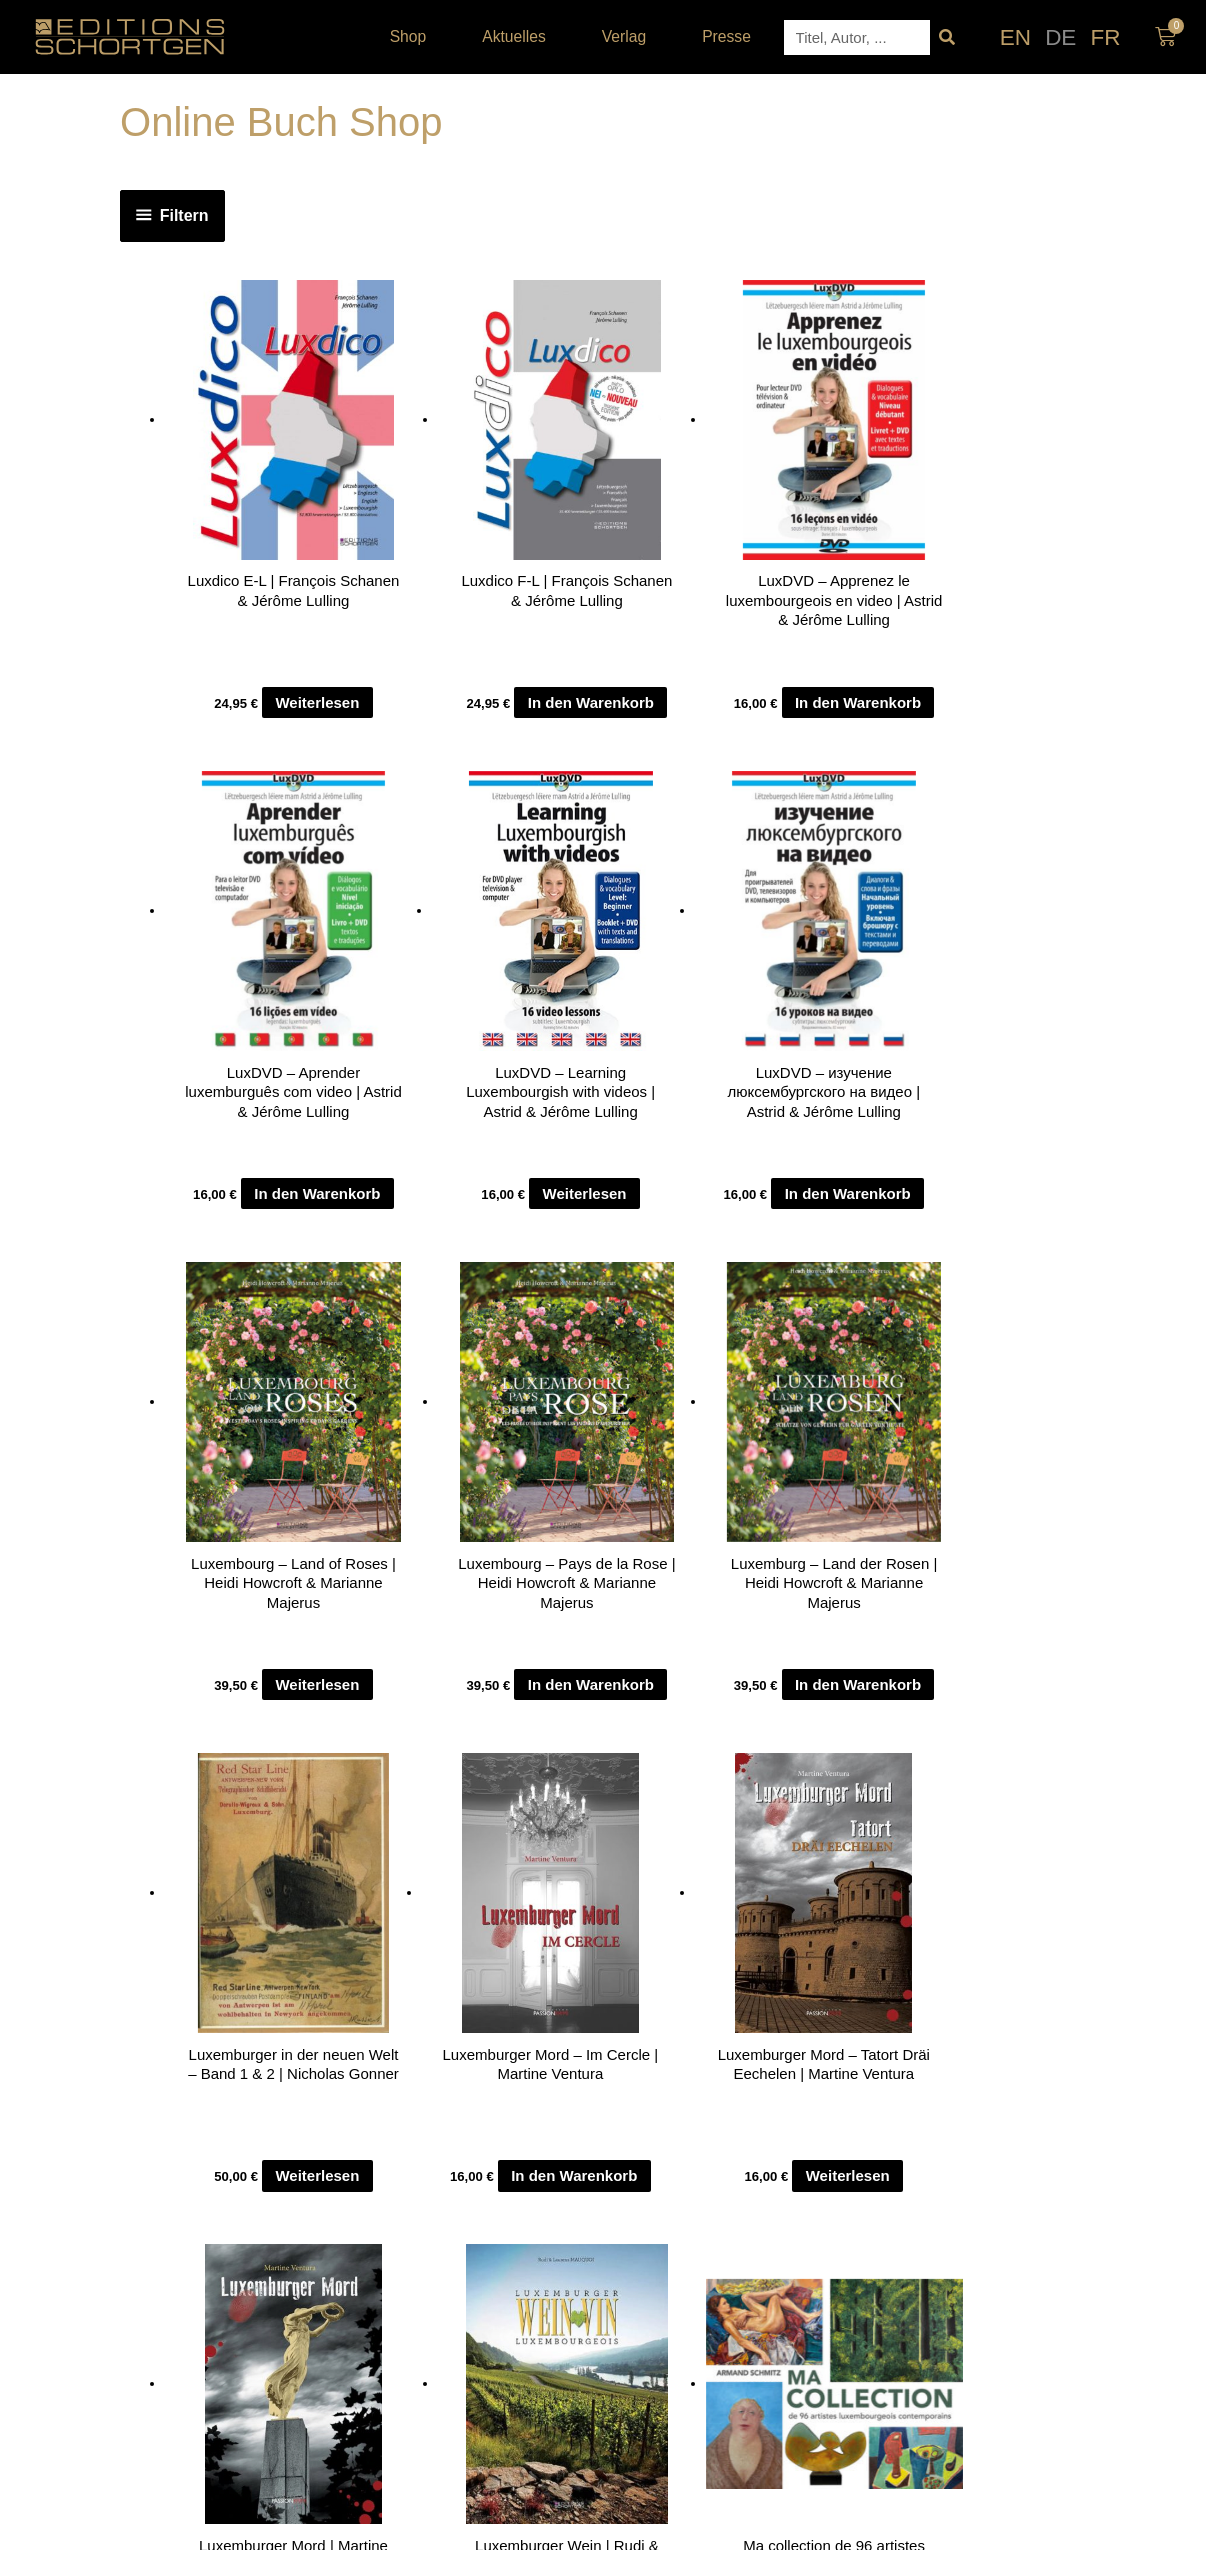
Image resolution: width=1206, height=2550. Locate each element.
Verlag (629, 37)
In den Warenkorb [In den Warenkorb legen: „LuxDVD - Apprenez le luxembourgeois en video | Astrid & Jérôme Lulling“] (619, 716)
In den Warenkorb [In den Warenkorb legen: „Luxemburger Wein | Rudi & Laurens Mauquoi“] (802, 1758)
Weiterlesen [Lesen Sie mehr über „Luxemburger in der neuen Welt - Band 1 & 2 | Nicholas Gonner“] (982, 1251)
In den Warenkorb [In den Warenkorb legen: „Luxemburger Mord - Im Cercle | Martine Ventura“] (253, 1758)
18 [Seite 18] (414, 1905)
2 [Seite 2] (201, 1905)
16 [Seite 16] (374, 1905)
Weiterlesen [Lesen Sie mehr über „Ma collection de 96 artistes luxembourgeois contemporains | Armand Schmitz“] (982, 1771)
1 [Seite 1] (188, 1905)
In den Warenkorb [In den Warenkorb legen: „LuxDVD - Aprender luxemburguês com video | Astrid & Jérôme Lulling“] (802, 716)
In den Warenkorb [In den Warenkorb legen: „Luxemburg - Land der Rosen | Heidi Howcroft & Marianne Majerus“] (802, 1237)
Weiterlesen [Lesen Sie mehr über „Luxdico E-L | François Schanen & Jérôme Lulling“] (249, 730)
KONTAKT (361, 2118)
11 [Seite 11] (270, 1905)
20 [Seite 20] (456, 1905)
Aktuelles (519, 37)
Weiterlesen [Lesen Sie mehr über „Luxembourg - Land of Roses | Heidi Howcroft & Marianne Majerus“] (432, 1251)
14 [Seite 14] (332, 1905)
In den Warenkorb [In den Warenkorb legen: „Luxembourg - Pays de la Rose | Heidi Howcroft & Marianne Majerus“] (619, 1237)
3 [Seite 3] (213, 1905)
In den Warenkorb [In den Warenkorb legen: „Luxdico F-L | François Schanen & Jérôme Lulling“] (436, 716)
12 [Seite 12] (291, 1905)
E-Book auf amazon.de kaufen (619, 1772)
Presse (726, 36)
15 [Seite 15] (353, 1905)
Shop (413, 37)
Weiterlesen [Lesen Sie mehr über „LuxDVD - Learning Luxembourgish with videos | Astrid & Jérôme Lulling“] (982, 730)
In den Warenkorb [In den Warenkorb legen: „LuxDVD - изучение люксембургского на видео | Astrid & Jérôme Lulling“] (253, 1237)
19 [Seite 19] (435, 1905)
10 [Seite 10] (249, 1905)
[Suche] (947, 37)
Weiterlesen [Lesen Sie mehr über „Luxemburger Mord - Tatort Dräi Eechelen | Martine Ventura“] (432, 1771)
